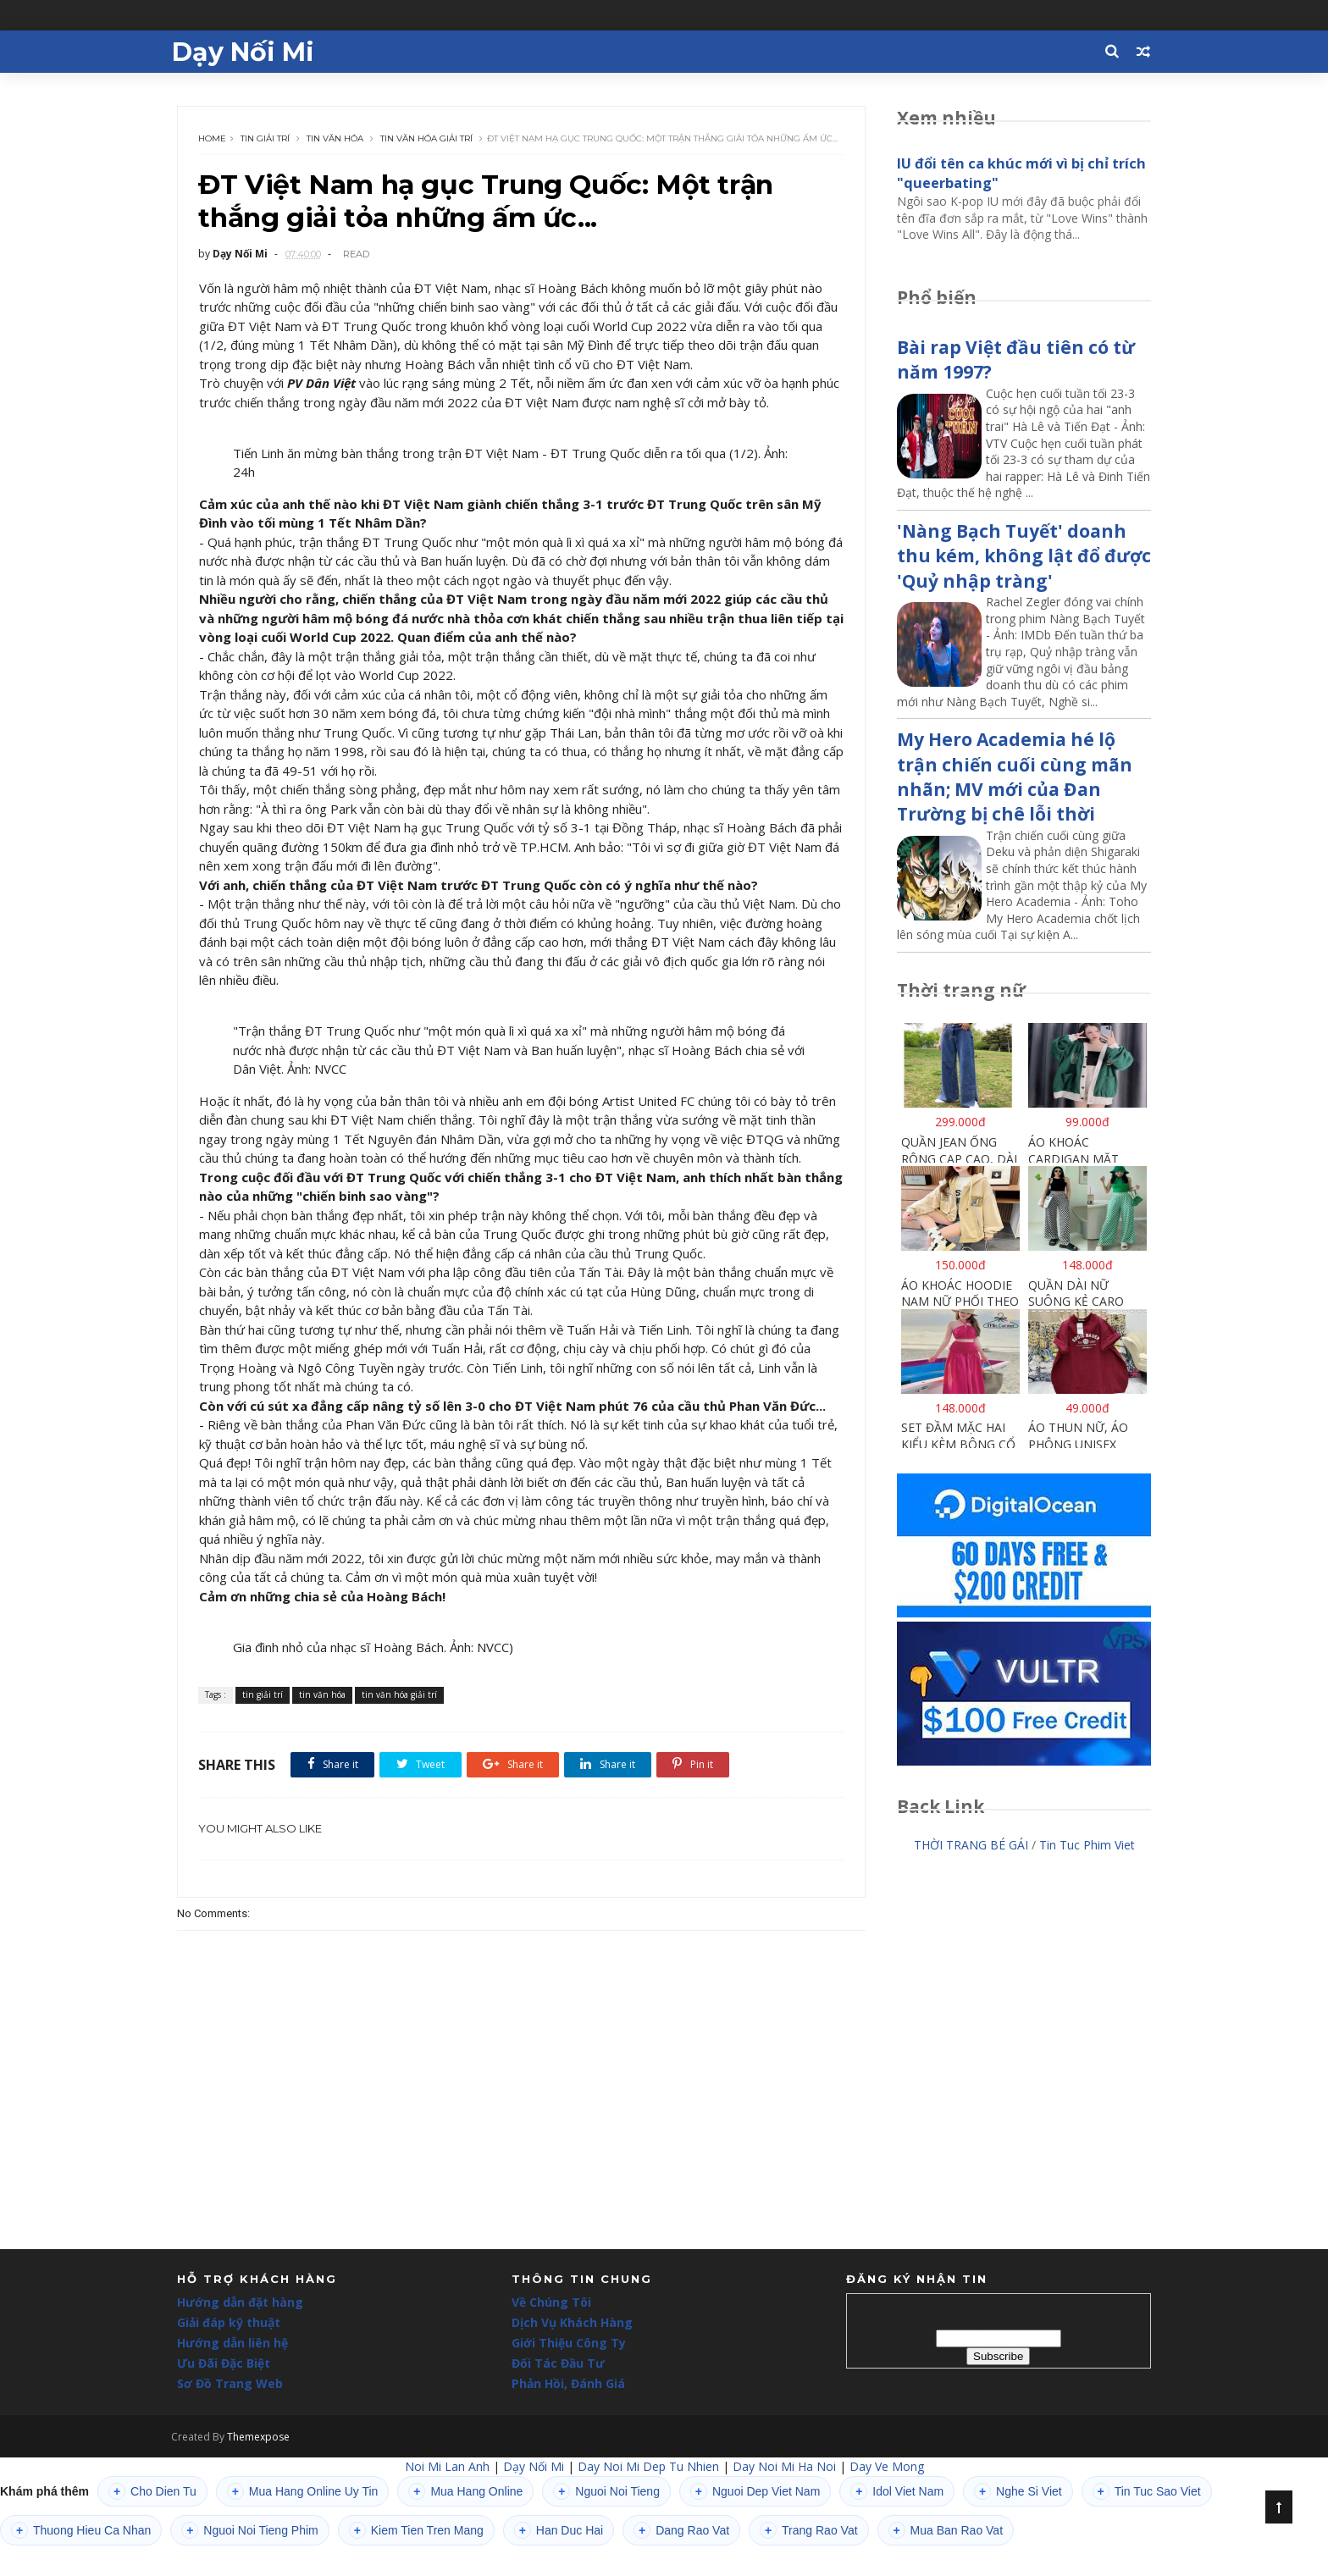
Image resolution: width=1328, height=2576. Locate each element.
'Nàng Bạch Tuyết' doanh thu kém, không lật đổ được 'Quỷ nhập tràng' (1024, 557)
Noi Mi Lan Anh (447, 2497)
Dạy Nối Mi (248, 51)
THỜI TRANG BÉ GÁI (971, 1846)
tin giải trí (265, 135)
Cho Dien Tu (152, 2521)
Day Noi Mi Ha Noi (784, 2497)
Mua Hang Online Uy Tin (303, 2521)
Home (213, 135)
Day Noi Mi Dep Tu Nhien (648, 2497)
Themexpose (264, 2467)
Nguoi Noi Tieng (606, 2521)
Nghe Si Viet (1018, 2521)
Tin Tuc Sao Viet (1147, 2521)
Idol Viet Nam (896, 2521)
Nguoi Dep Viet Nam (755, 2521)
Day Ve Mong (886, 2497)
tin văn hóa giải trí (427, 135)
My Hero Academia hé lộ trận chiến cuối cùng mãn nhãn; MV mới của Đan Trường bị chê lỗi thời (1014, 777)
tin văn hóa (335, 135)
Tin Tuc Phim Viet (1087, 1846)
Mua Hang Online (465, 2521)
